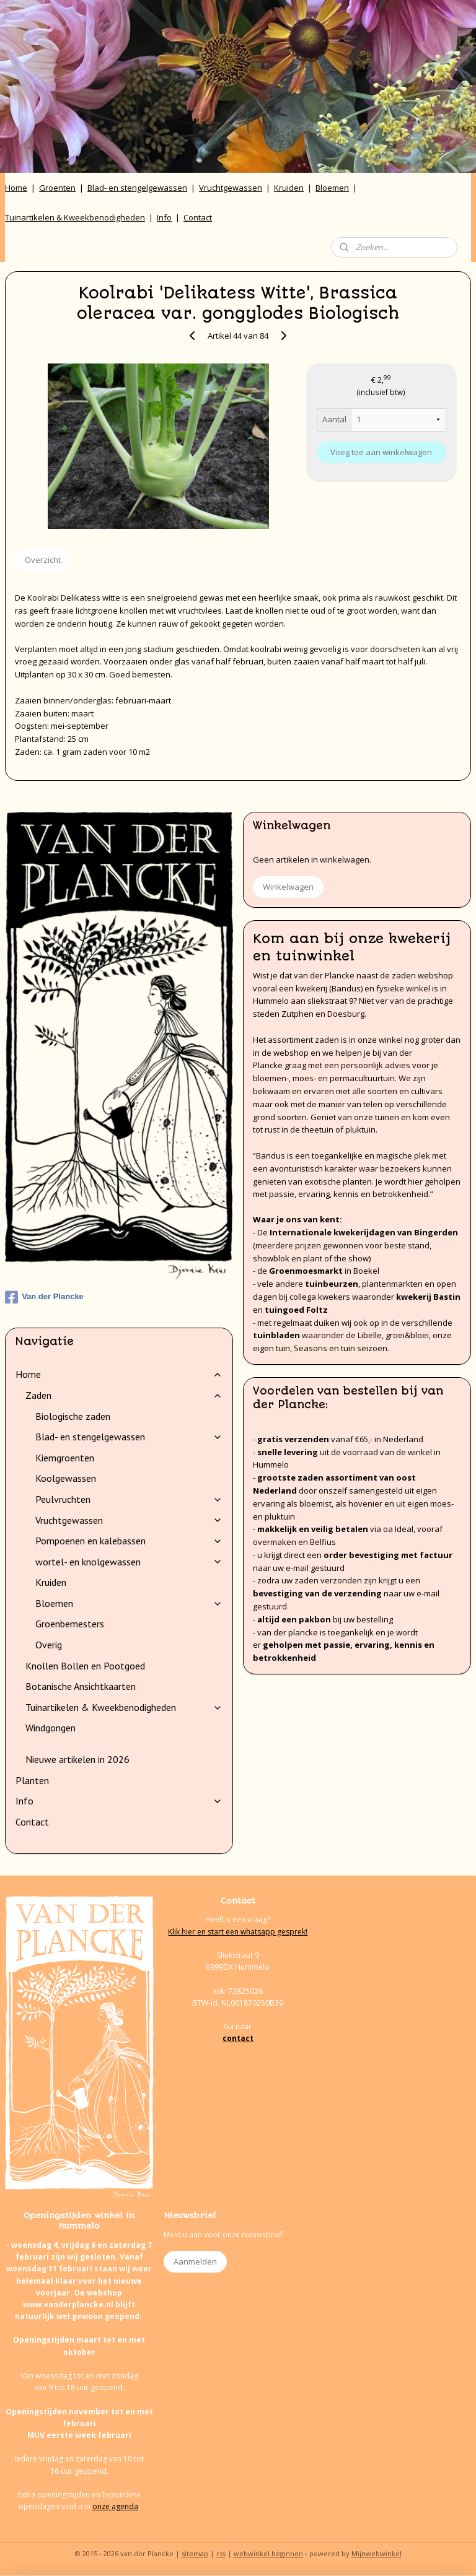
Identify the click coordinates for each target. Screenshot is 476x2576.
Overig (48, 1644)
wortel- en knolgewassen (129, 1562)
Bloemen (332, 187)
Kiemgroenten (64, 1457)
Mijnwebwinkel (376, 2553)
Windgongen (50, 1727)
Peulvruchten (129, 1499)
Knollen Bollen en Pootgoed (85, 1666)
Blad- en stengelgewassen (137, 187)
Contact (197, 217)
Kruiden (289, 187)
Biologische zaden (72, 1416)
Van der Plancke (44, 1297)
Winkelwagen (288, 886)
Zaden (124, 1395)
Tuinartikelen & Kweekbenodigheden (75, 217)
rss (221, 2553)
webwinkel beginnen (268, 2553)
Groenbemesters (69, 1623)
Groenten (57, 187)
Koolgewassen (65, 1478)
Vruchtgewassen (230, 187)
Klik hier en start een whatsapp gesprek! (237, 1931)
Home (16, 187)
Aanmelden (195, 2261)
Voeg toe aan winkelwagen (381, 452)
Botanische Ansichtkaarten (80, 1686)
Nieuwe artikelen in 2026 (77, 1759)
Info (164, 217)
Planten (32, 1780)
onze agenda (115, 2506)
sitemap (195, 2553)
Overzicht (43, 559)
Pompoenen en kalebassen (129, 1540)
